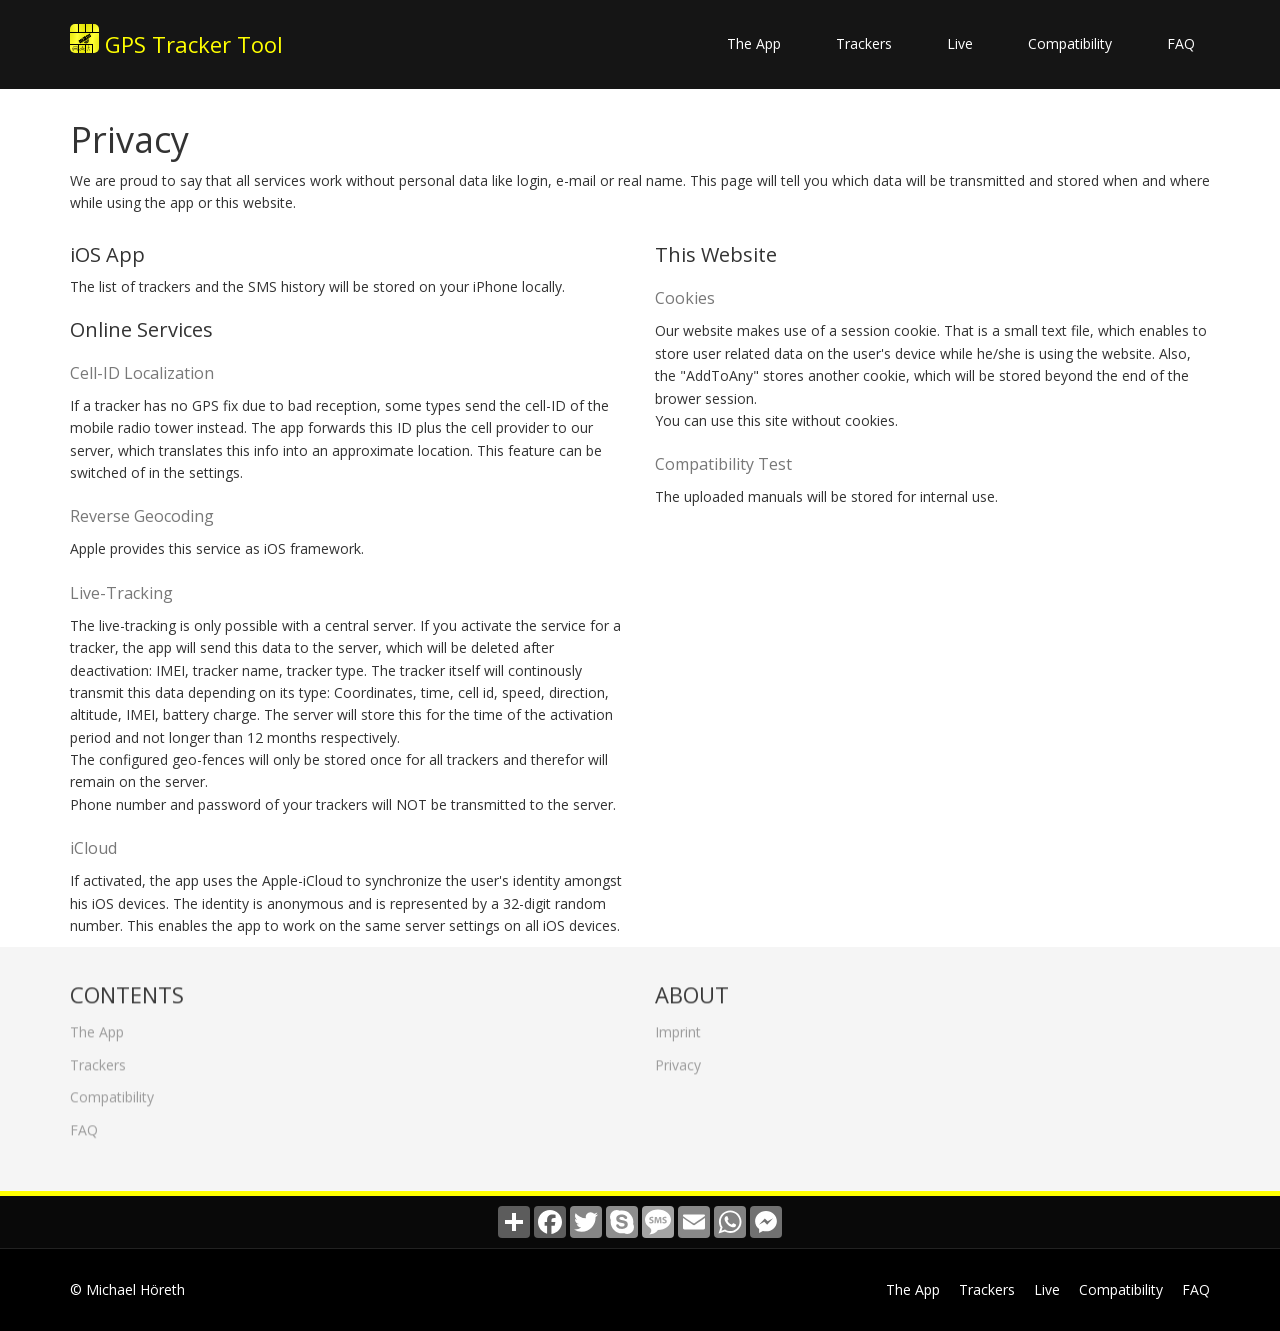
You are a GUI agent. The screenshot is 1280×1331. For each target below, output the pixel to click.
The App (754, 43)
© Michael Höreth (127, 1289)
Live (960, 43)
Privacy (678, 1060)
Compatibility (1070, 43)
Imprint (678, 1027)
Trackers (864, 43)
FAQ (1181, 43)
